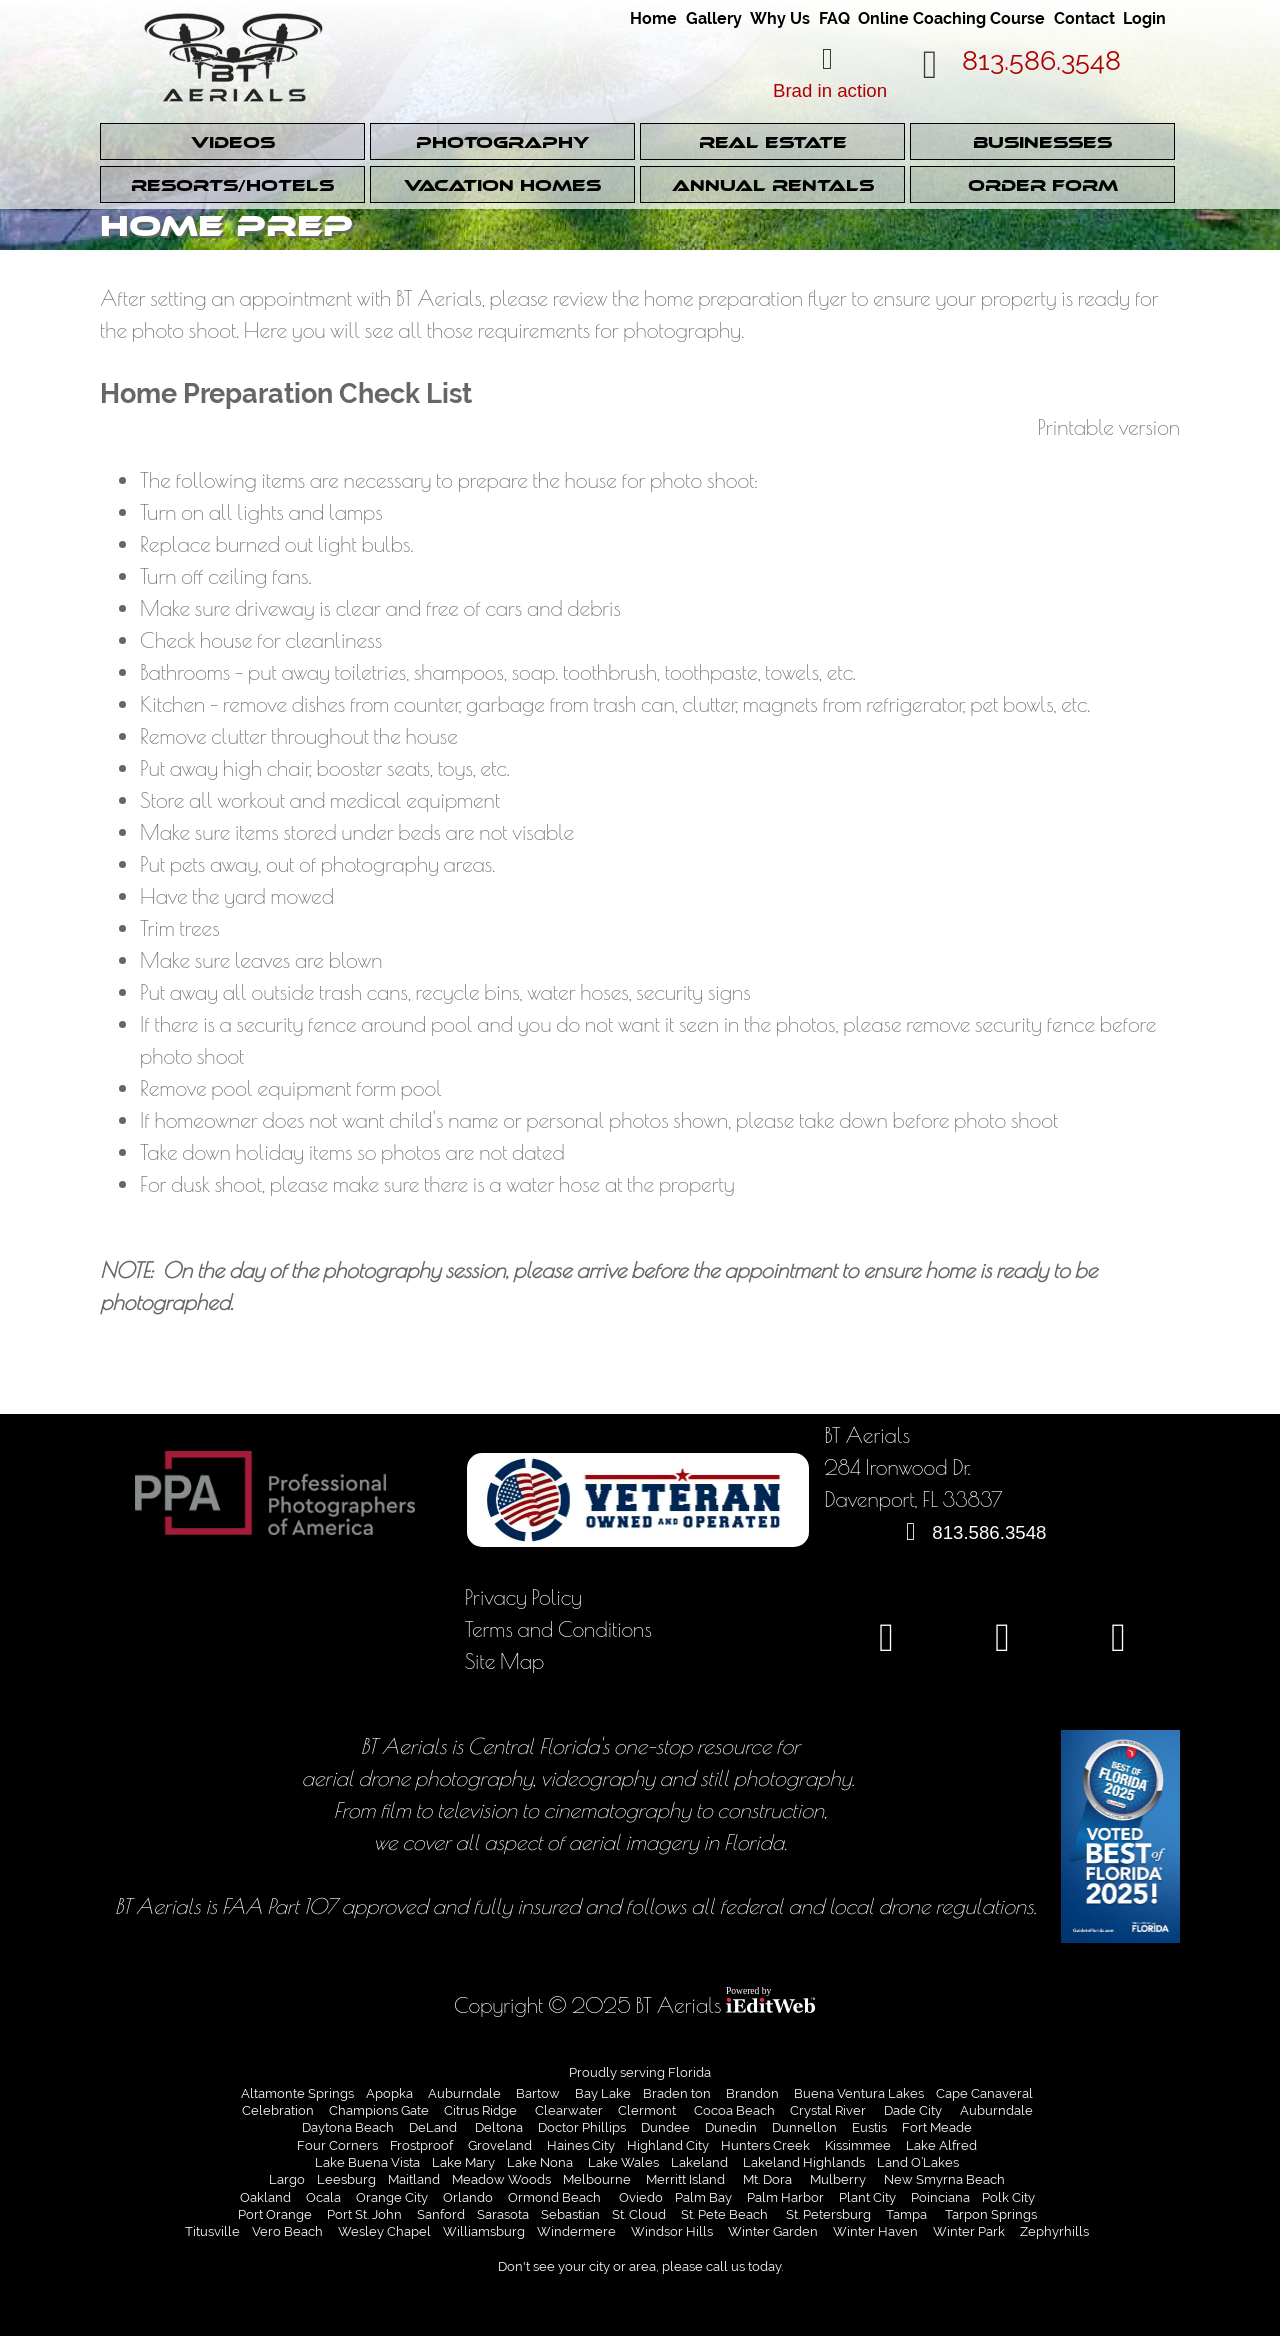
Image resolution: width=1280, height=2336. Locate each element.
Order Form (1042, 185)
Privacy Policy (523, 1596)
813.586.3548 (1043, 61)
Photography (502, 142)
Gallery (711, 18)
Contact (1084, 18)
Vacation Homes (502, 185)
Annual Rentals (772, 185)
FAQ (831, 18)
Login (1144, 18)
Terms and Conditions (558, 1628)
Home (652, 18)
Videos (232, 142)
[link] (654, 11)
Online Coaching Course (951, 18)
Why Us (776, 18)
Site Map (505, 1660)
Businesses (1042, 142)
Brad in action (830, 90)
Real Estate (773, 142)
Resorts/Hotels (233, 185)
